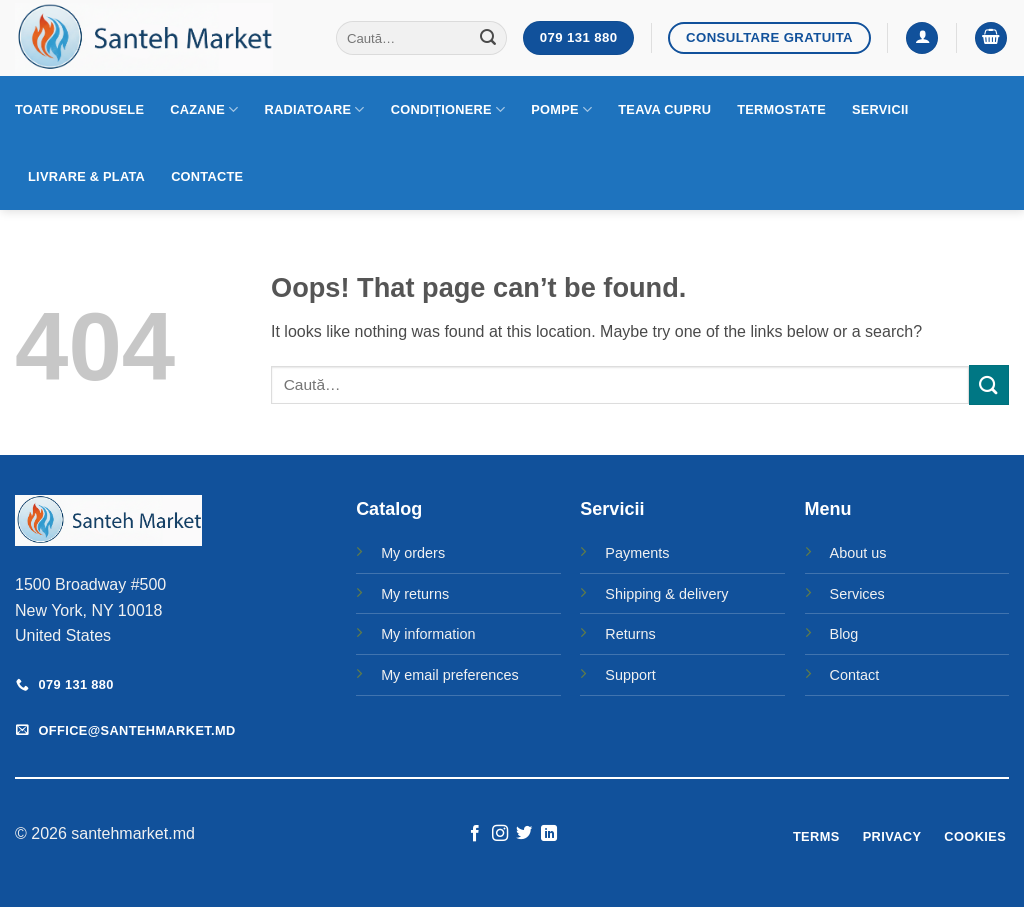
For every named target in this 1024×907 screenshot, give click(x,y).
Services (857, 594)
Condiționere (448, 109)
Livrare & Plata (86, 176)
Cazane (204, 109)
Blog (844, 634)
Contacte (207, 176)
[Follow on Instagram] (500, 834)
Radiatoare (315, 109)
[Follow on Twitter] (524, 834)
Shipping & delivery (666, 594)
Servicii (880, 109)
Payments (637, 553)
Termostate (781, 109)
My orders (413, 553)
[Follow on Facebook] (475, 834)
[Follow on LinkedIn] (549, 834)
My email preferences (450, 675)
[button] (922, 38)
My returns (415, 594)
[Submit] (489, 38)
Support (630, 675)
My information (428, 634)
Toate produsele (79, 109)
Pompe (561, 109)
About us (858, 553)
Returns (630, 634)
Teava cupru (664, 109)
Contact (855, 675)
